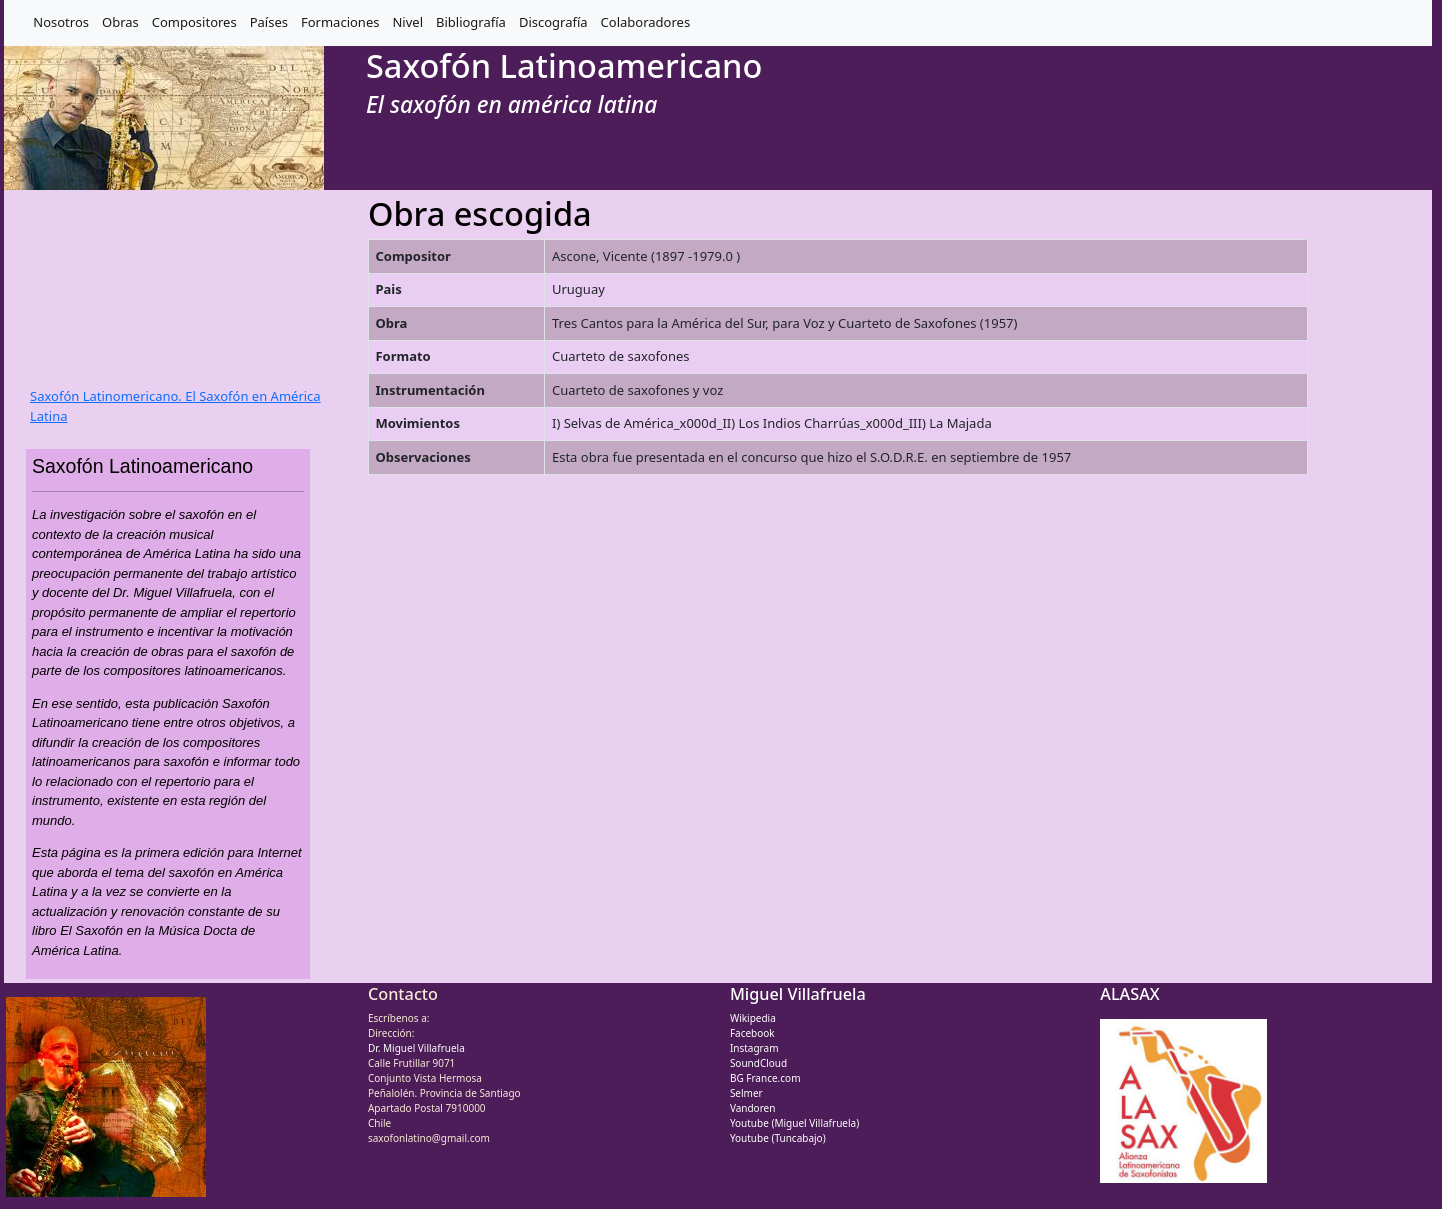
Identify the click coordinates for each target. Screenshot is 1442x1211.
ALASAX (1129, 994)
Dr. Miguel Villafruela (416, 1048)
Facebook (752, 1033)
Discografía (553, 22)
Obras (120, 22)
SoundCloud (758, 1063)
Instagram (754, 1048)
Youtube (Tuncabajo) (778, 1138)
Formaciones (340, 22)
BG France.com (765, 1078)
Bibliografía (471, 22)
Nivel (407, 22)
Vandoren (753, 1108)
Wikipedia (753, 1018)
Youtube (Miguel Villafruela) (794, 1123)
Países (269, 22)
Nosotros (61, 22)
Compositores (194, 22)
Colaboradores (646, 22)
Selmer (746, 1093)
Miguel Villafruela (798, 994)
